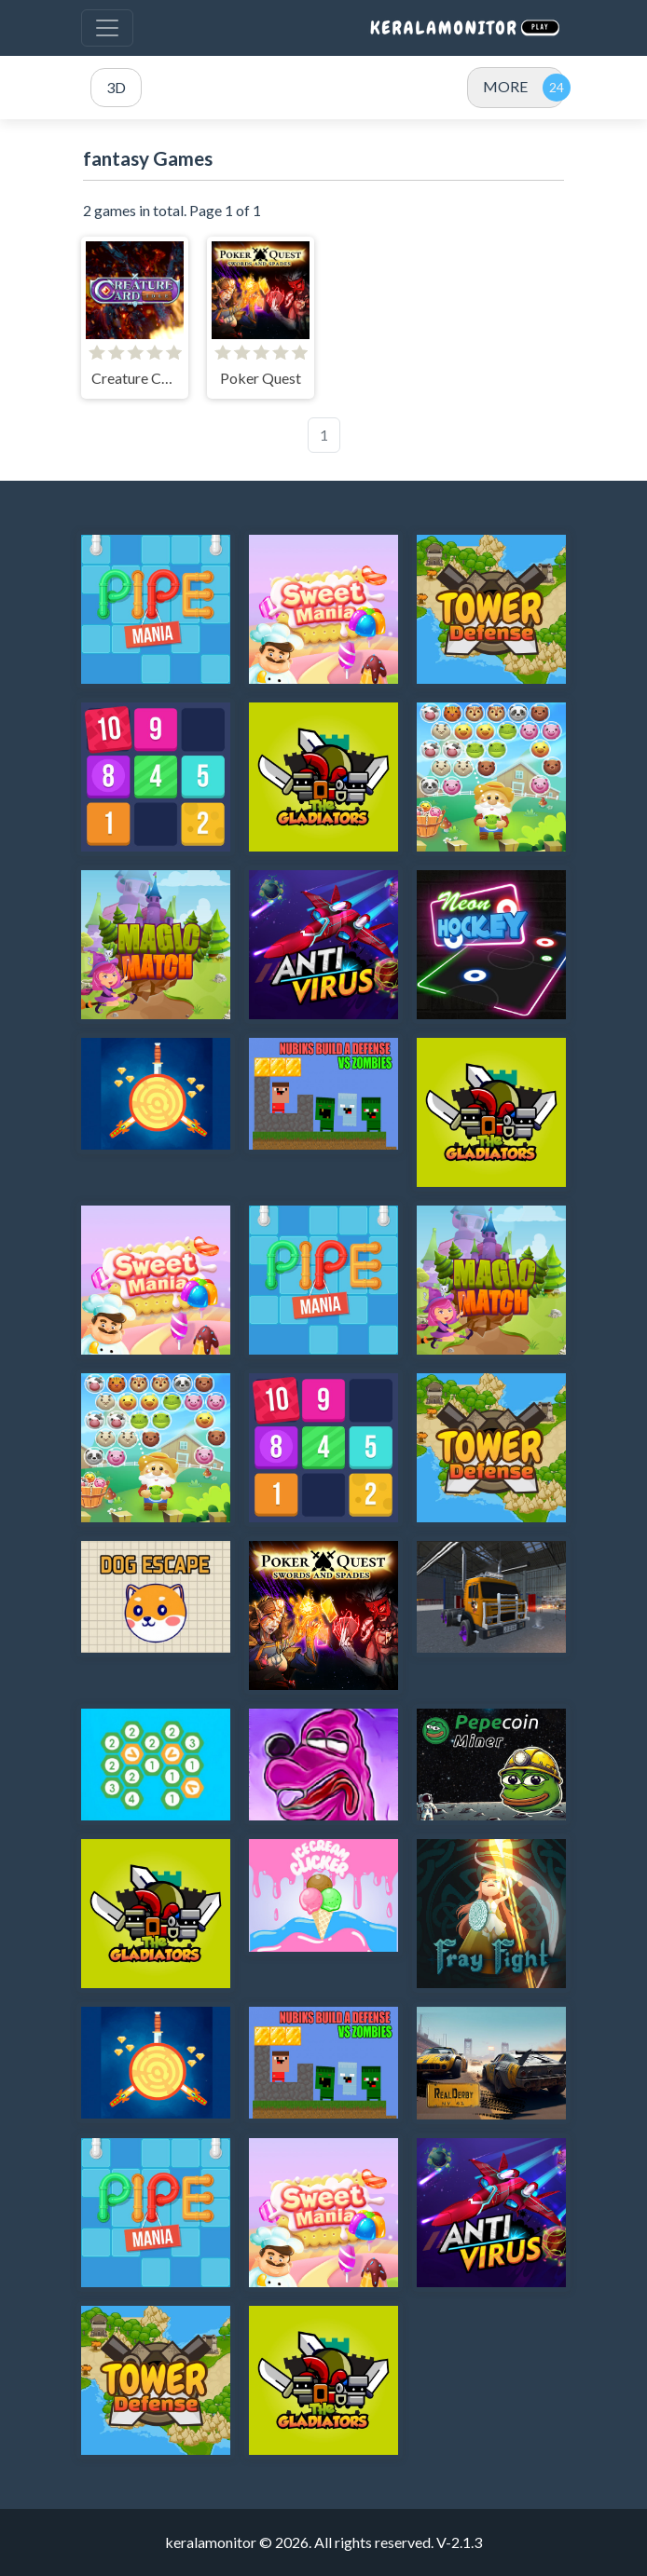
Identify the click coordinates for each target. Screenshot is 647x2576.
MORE (505, 86)
